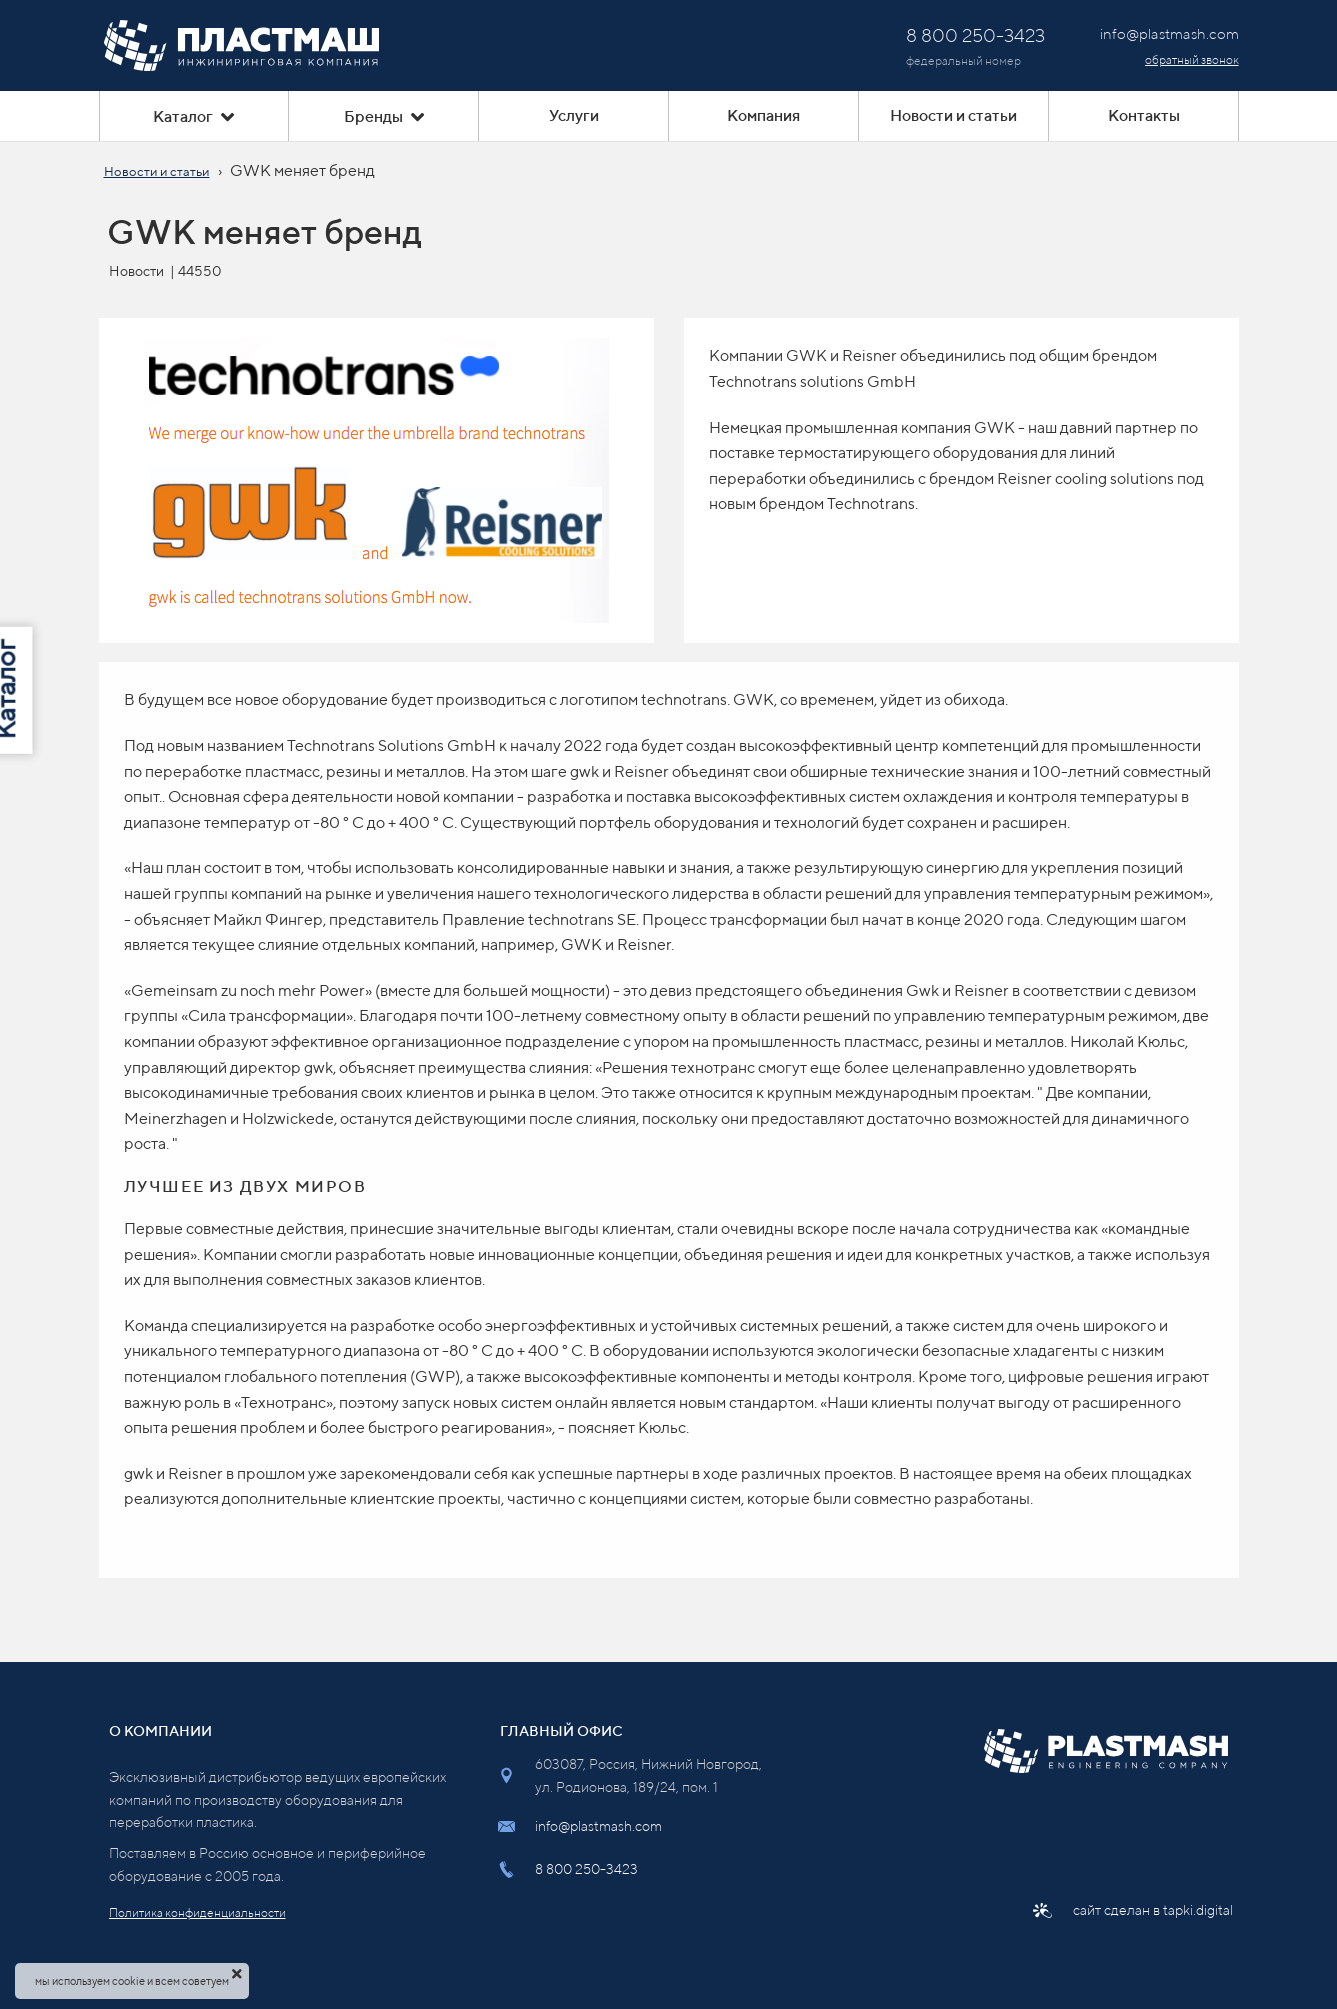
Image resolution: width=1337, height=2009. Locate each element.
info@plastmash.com (598, 1826)
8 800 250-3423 (586, 1869)
